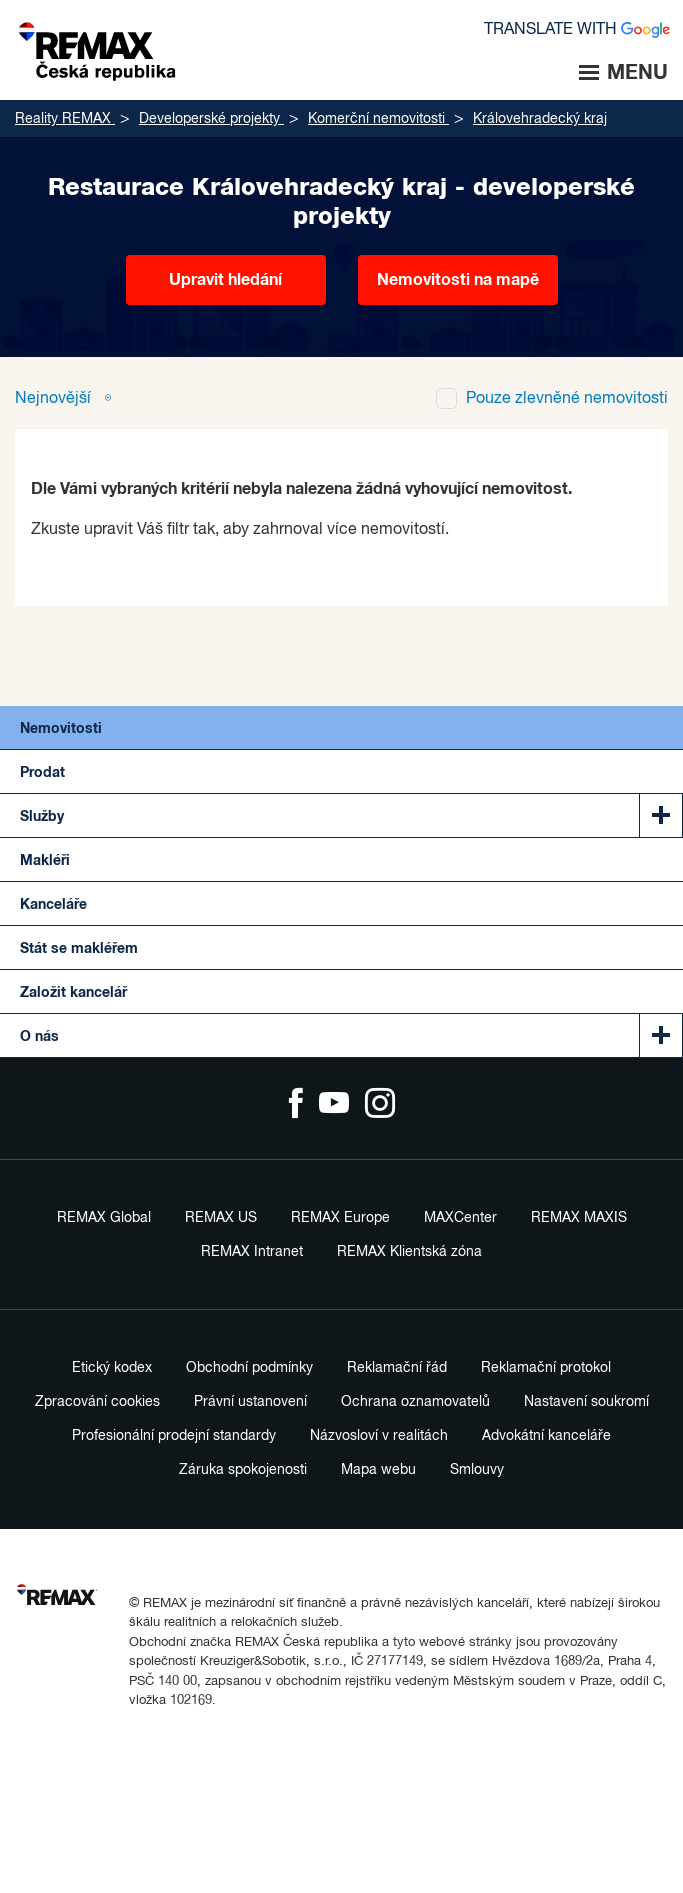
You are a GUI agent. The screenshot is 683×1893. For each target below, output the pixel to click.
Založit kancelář (73, 993)
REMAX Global (104, 1218)
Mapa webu (378, 1470)
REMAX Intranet (252, 1252)
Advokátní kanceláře (546, 1436)
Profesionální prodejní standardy (174, 1436)
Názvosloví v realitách (379, 1436)
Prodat (42, 773)
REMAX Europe (340, 1218)
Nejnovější (55, 399)
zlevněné (567, 399)
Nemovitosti (61, 729)
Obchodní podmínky (249, 1368)
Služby (42, 817)
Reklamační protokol (546, 1368)
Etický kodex (112, 1368)
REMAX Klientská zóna (409, 1252)
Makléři (45, 861)
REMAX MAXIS (579, 1218)
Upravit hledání (225, 280)
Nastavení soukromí (586, 1402)
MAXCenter (460, 1218)
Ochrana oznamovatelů (415, 1402)
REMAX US (221, 1218)
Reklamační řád (397, 1368)
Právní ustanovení (250, 1402)
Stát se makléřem (79, 949)
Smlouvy (477, 1470)
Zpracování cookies (97, 1402)
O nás (39, 1037)
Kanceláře (53, 905)
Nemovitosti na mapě (458, 280)
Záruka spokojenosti (243, 1470)
